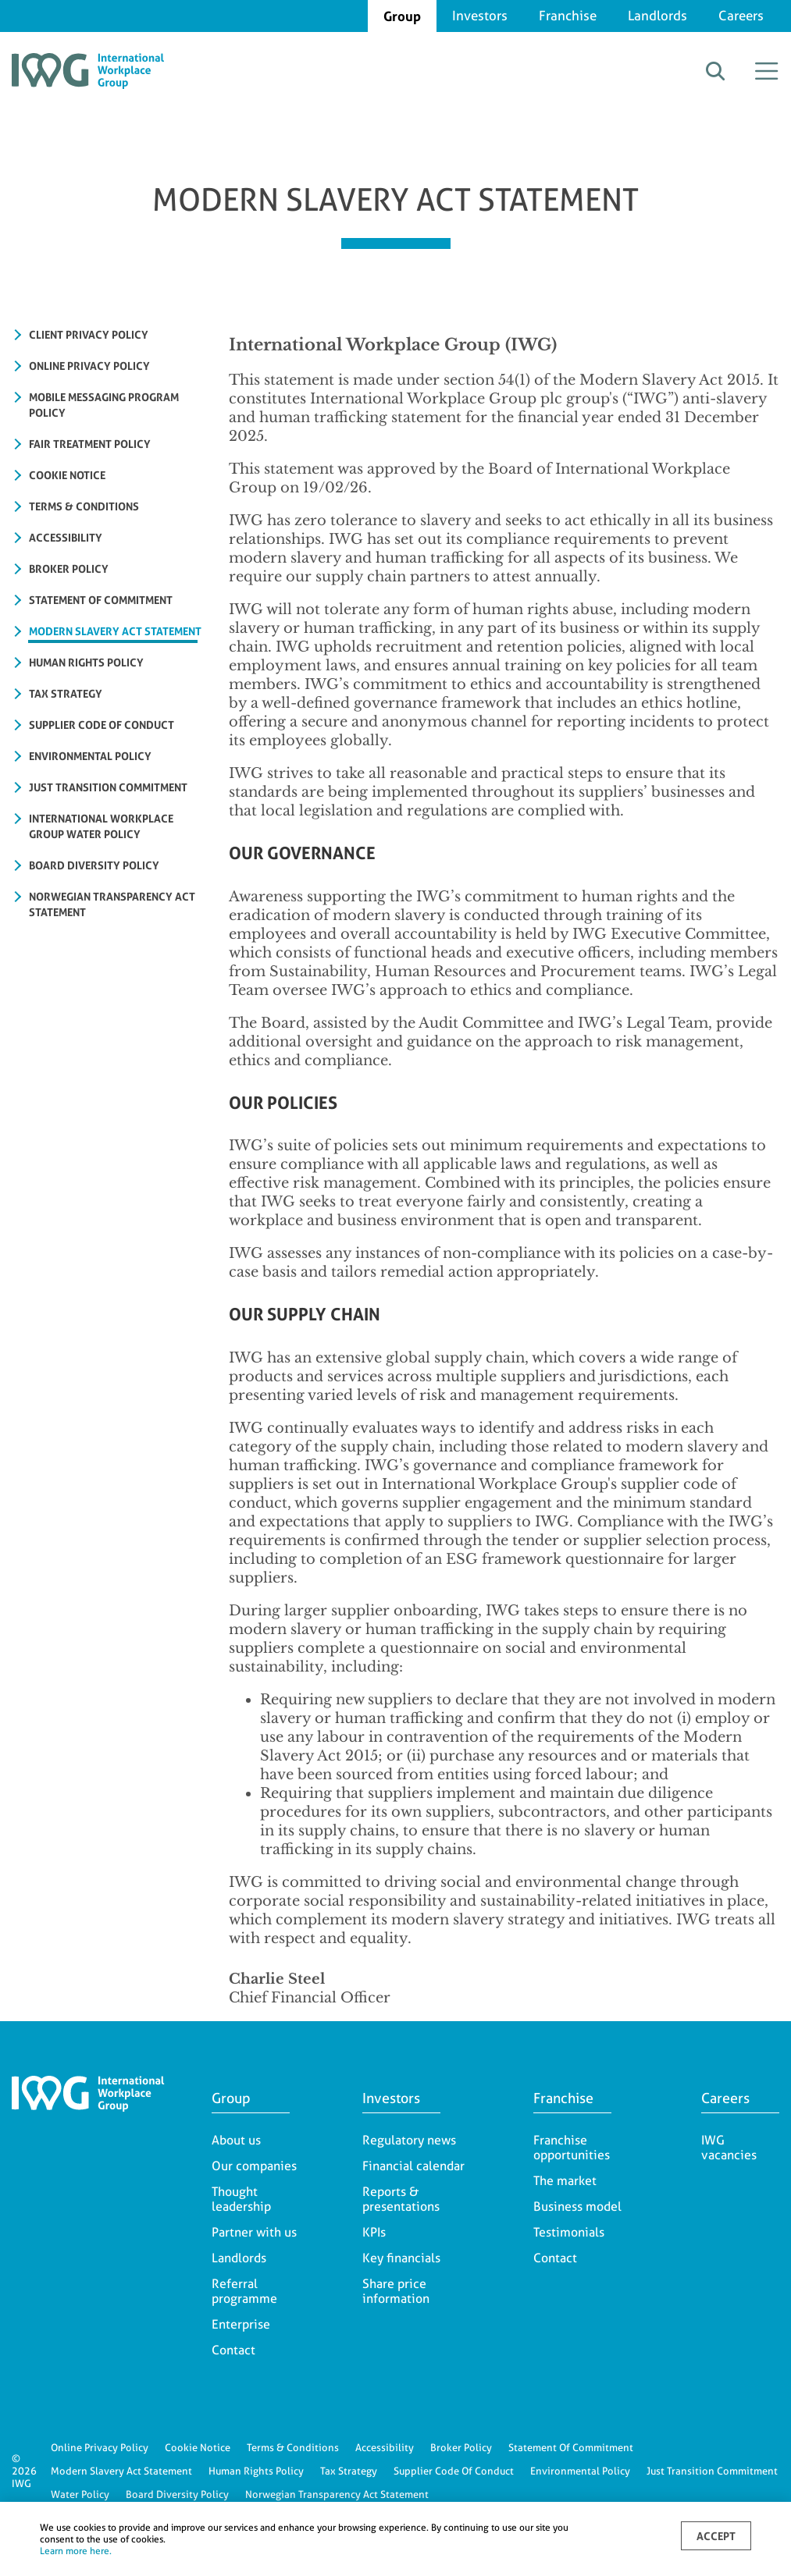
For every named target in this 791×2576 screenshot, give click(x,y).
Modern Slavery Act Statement (121, 2470)
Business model (577, 2206)
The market (565, 2180)
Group (402, 16)
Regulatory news (409, 2140)
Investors (480, 15)
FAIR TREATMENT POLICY (90, 443)
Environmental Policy (580, 2470)
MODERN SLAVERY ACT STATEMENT (115, 631)
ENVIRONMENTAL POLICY (90, 755)
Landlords (657, 15)
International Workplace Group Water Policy (101, 826)
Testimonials (568, 2232)
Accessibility (384, 2447)
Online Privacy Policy (99, 2447)
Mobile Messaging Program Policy (104, 404)
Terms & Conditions (293, 2447)
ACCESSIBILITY (65, 537)
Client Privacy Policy (88, 334)
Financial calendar (413, 2166)
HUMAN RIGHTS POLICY (86, 662)
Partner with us (254, 2232)
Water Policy (80, 2494)
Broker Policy (461, 2447)
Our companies (254, 2166)
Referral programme (244, 2291)
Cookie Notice (197, 2447)
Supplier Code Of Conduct (454, 2470)
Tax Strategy (348, 2470)
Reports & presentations (401, 2199)
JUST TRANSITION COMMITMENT (108, 787)
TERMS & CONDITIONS (84, 506)
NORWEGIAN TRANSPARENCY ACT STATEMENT (112, 904)
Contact (233, 2350)
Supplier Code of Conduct (101, 724)
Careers (741, 15)
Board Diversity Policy (94, 865)
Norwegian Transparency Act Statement (337, 2494)
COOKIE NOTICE (67, 474)
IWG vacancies (729, 2147)
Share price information (395, 2291)
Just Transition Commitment (712, 2470)
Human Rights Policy (256, 2470)
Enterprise (241, 2324)
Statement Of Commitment (570, 2447)
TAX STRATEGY (65, 693)
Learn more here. (76, 2550)
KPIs (374, 2232)
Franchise (568, 15)
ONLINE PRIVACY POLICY (89, 365)
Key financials (401, 2258)
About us (236, 2140)
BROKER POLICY (69, 568)
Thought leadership (241, 2199)
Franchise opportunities (571, 2147)
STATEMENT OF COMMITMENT (101, 599)
